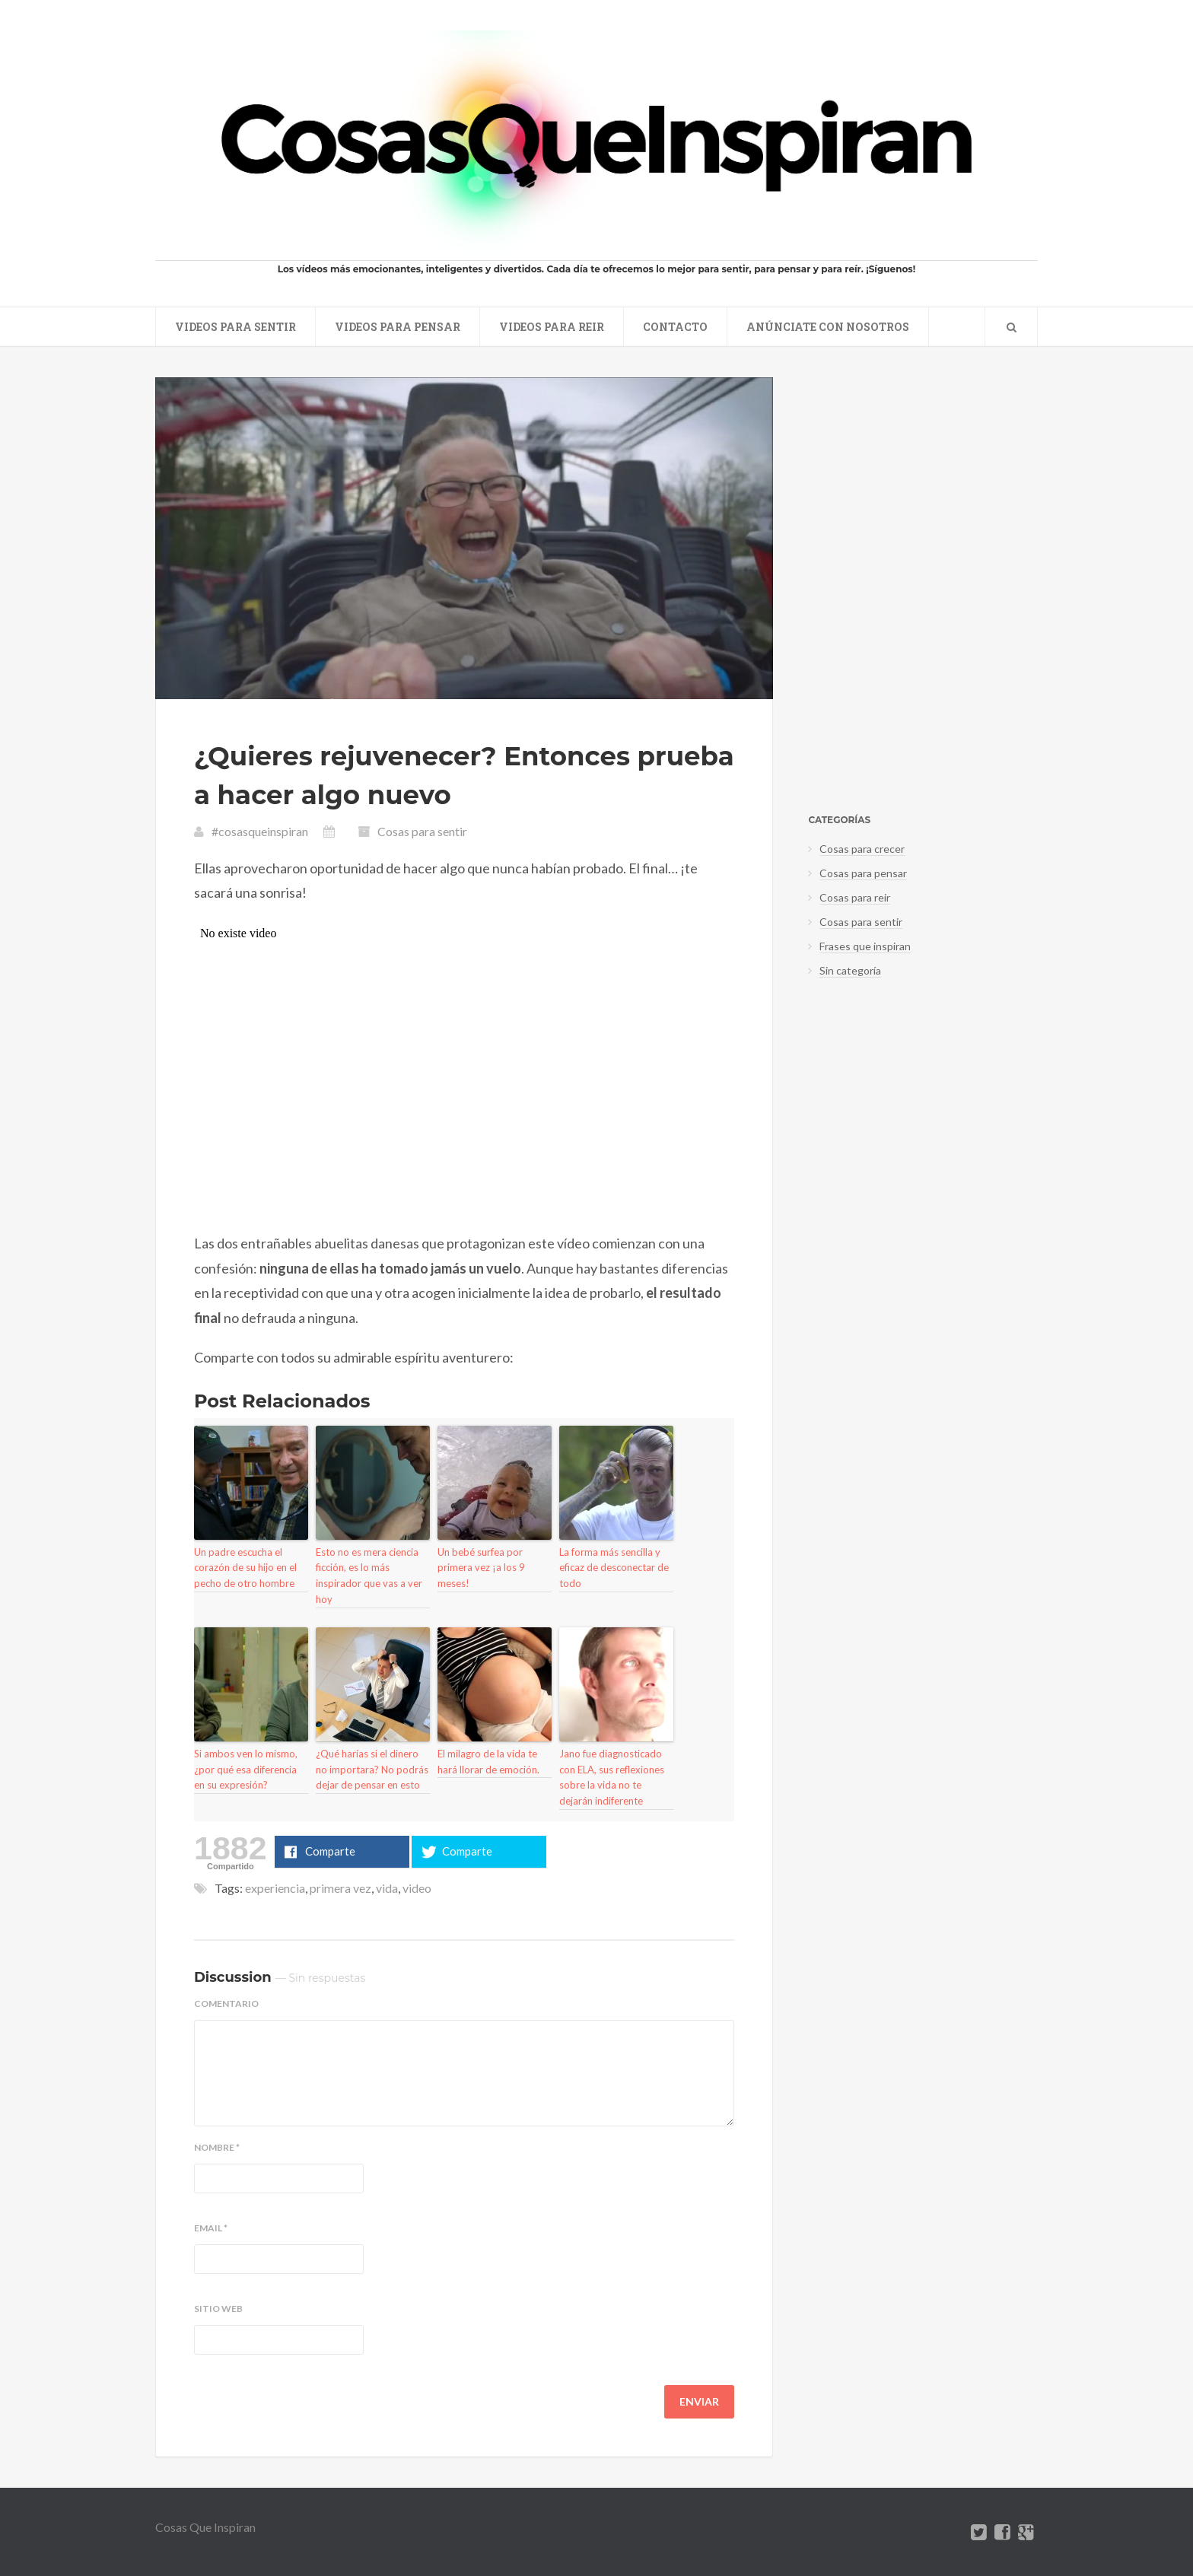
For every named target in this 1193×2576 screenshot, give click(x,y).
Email (210, 2228)
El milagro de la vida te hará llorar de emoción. (488, 1762)
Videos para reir (551, 327)
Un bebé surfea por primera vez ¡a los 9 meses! (481, 1568)
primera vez (340, 1888)
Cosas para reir (854, 897)
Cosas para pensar (863, 873)
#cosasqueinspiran (260, 831)
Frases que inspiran (865, 946)
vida (387, 1888)
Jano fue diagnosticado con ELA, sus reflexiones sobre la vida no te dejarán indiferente (611, 1777)
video (416, 1888)
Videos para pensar (397, 327)
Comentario (226, 2003)
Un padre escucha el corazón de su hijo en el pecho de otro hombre (245, 1568)
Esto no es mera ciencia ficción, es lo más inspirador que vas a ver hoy (369, 1575)
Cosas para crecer (862, 848)
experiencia (275, 1888)
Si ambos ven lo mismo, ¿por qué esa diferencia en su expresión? (245, 1770)
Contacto (675, 327)
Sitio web (218, 2309)
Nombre (217, 2147)
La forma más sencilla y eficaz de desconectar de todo (614, 1568)
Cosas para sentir (422, 831)
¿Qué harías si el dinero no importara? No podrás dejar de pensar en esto (372, 1770)
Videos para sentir (235, 327)
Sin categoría (850, 970)
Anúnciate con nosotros (827, 327)
